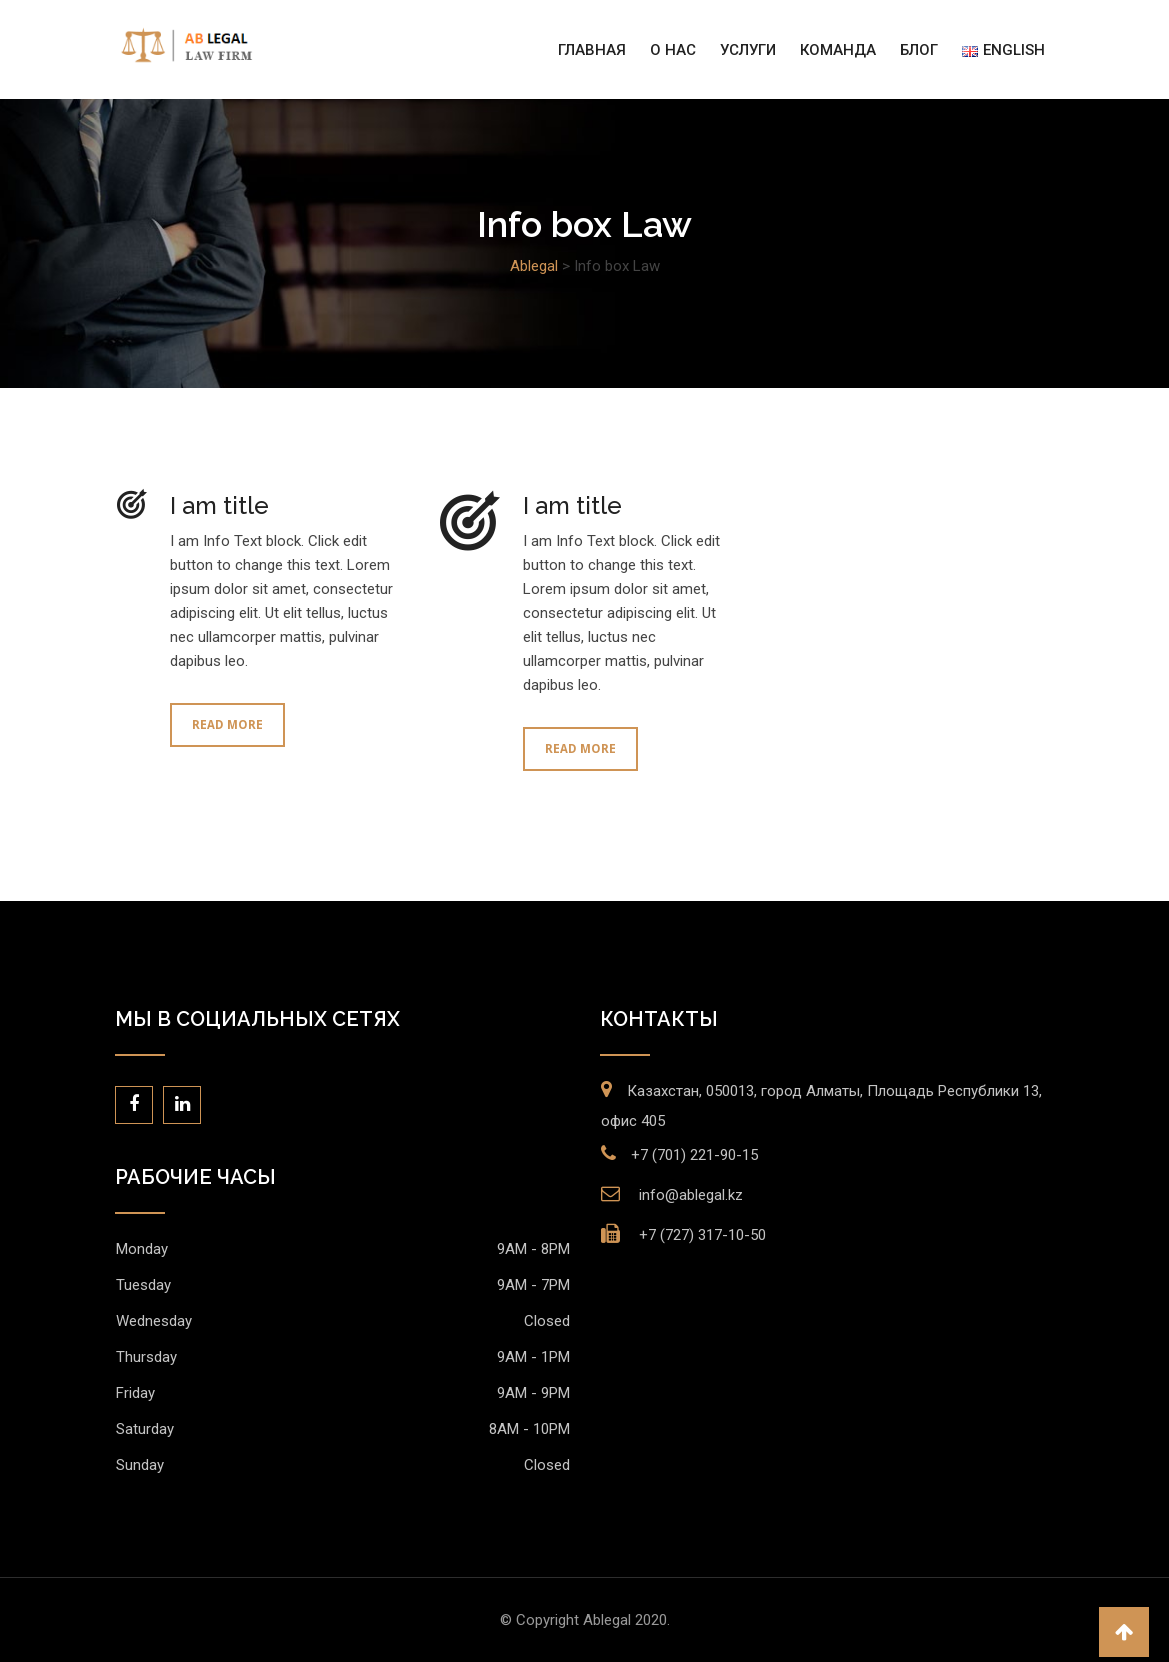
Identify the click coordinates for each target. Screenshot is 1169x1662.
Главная (592, 50)
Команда (838, 50)
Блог (919, 50)
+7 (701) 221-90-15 (694, 1155)
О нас (673, 50)
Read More (227, 725)
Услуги (748, 50)
